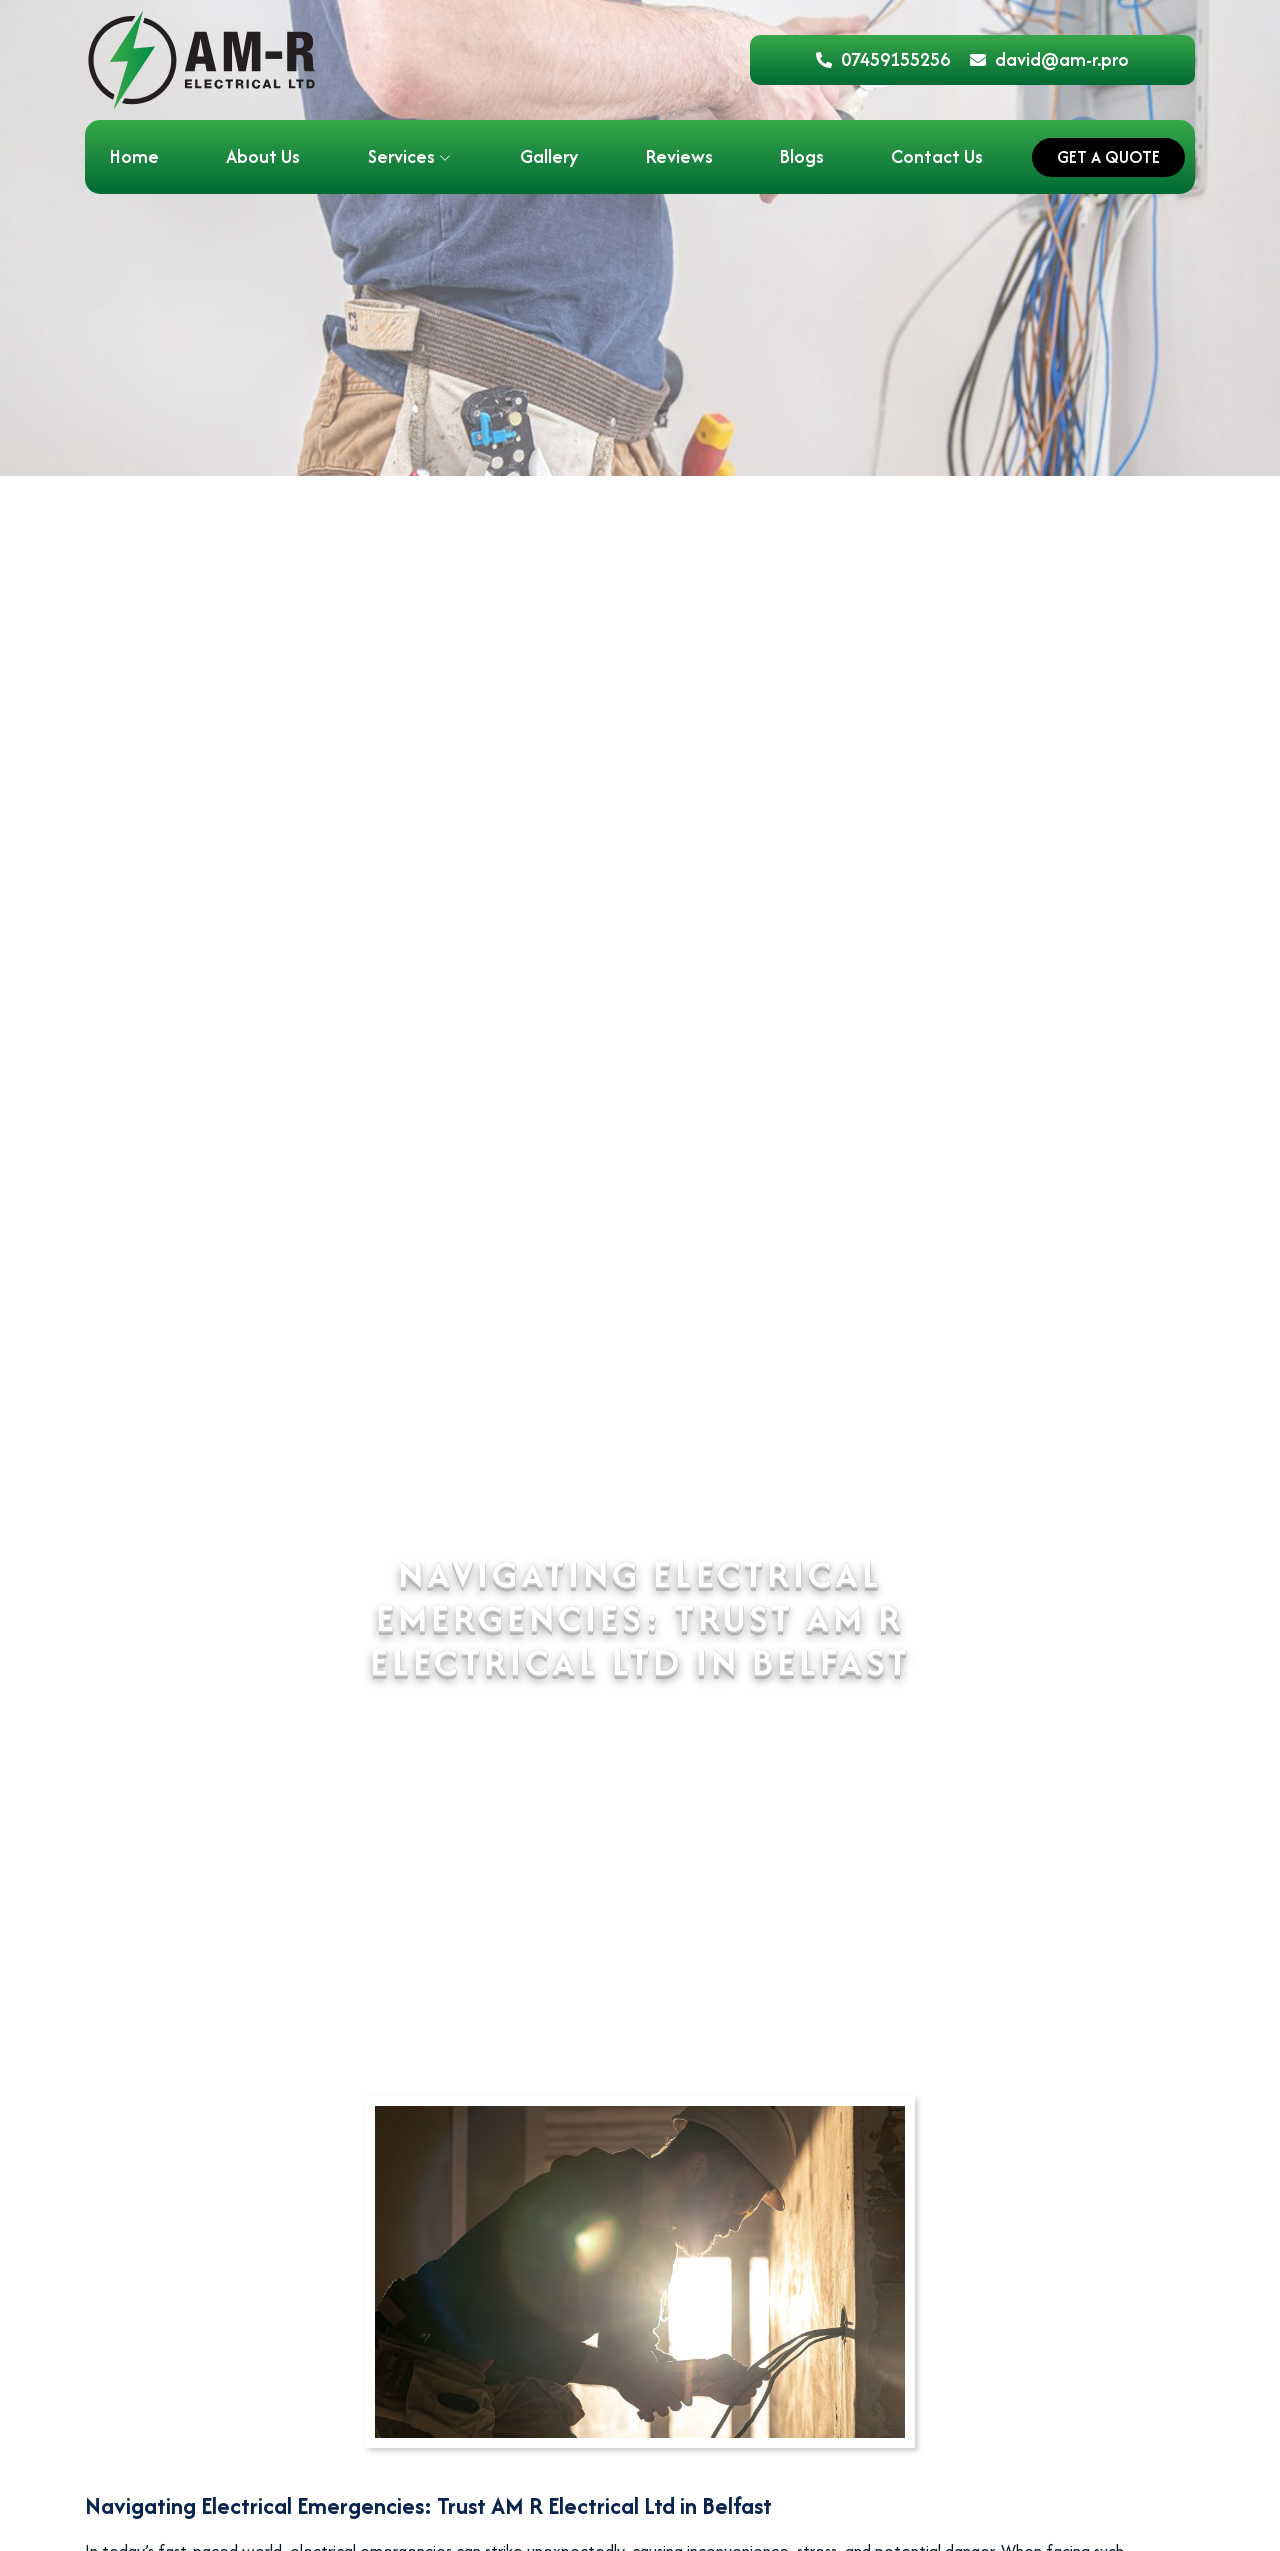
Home (134, 156)
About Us (263, 156)
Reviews (679, 156)
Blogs (802, 156)
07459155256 (883, 59)
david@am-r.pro (1049, 59)
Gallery (549, 156)
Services (401, 156)
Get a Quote (1108, 157)
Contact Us (937, 156)
